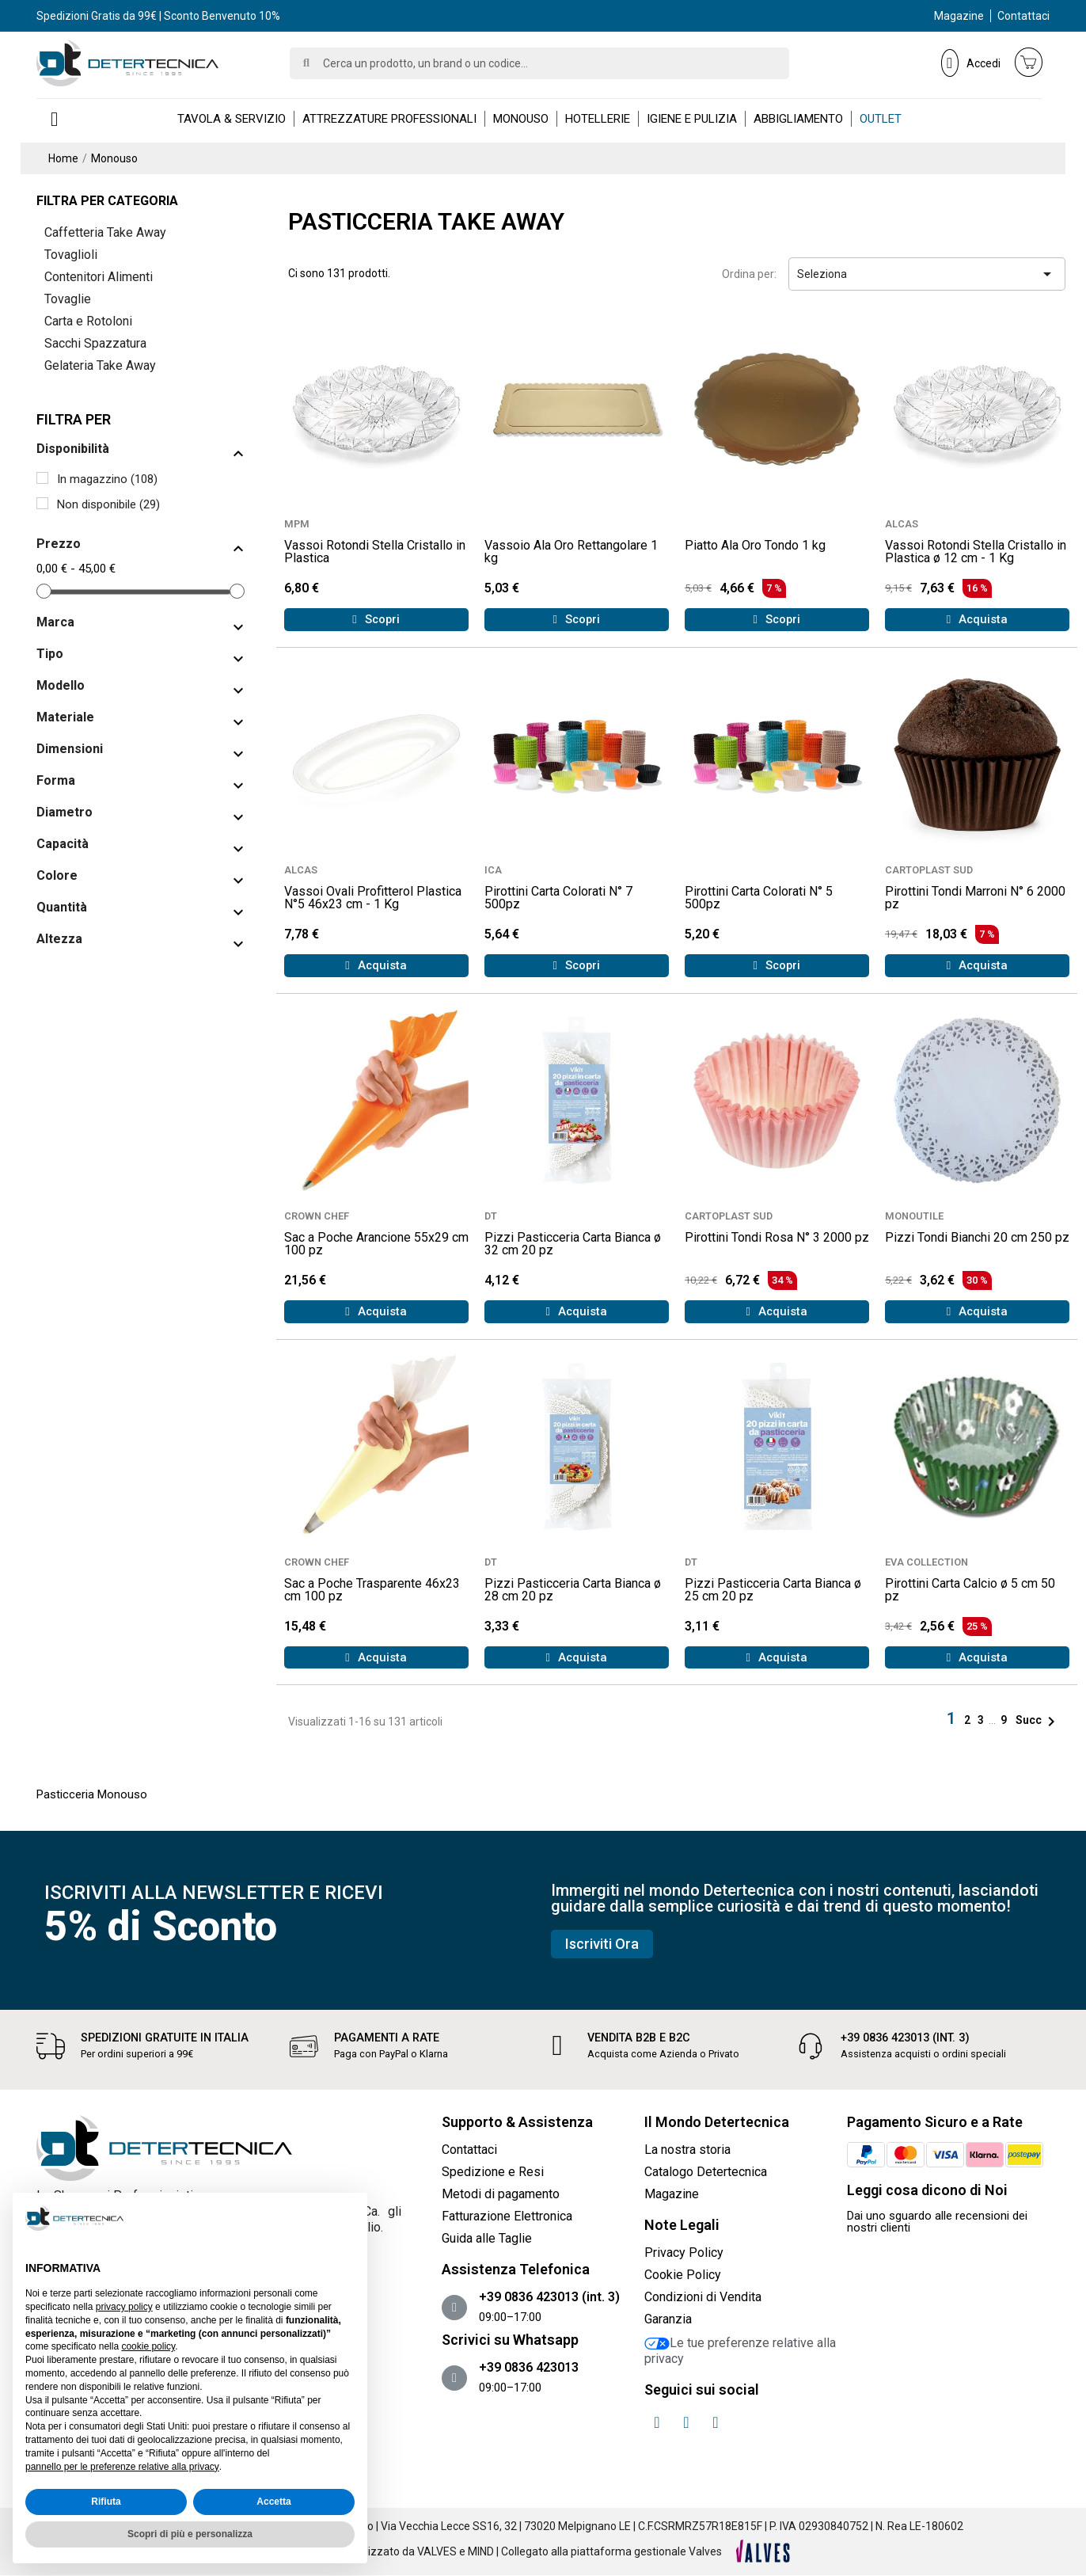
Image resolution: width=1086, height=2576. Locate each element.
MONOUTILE (914, 1216)
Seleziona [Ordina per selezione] (927, 273)
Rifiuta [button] (105, 2501)
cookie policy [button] (148, 2346)
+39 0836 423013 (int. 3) (905, 2038)
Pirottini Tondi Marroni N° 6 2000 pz (975, 897)
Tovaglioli (70, 254)
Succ (1038, 1720)
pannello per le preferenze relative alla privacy (122, 2466)
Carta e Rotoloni (88, 321)
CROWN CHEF (316, 1216)
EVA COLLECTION (926, 1562)
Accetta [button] (273, 2501)
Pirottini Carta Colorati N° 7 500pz (558, 897)
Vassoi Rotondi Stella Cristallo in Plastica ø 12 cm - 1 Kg (975, 551)
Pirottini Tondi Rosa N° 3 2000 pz (777, 1237)
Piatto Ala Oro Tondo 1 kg (755, 545)
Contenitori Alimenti (98, 276)
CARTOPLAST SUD (929, 870)
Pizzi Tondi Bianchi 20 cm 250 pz (977, 1237)
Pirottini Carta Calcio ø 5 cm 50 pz (970, 1590)
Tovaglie (67, 298)
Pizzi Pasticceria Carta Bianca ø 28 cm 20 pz (572, 1590)
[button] (376, 619)
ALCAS (901, 524)
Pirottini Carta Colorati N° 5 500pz (759, 897)
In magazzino (107, 479)
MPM (296, 524)
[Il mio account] (970, 63)
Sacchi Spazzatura (95, 343)
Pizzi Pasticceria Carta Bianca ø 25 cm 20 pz (773, 1590)
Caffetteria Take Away (105, 232)
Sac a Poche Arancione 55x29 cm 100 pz (376, 1244)
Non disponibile (108, 504)
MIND (481, 2551)
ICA (493, 870)
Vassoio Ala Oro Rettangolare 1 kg (571, 551)
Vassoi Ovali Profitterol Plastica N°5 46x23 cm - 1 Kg (372, 897)
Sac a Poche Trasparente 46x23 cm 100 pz (372, 1590)
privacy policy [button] (124, 2306)
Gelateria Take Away (100, 365)
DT (490, 1216)
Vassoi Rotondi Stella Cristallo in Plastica (374, 551)
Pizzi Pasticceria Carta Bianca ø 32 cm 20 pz (572, 1244)
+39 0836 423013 (529, 2367)
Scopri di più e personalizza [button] (190, 2534)
